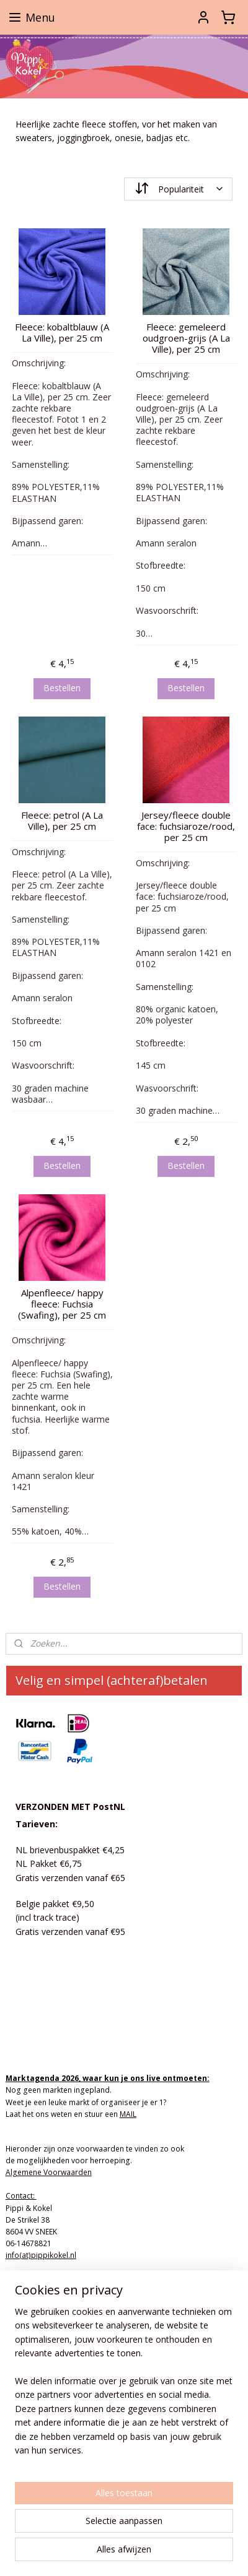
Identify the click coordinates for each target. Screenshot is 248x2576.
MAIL (128, 2114)
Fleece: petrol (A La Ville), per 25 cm (62, 820)
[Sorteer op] (178, 189)
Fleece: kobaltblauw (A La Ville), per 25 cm (62, 332)
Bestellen (62, 688)
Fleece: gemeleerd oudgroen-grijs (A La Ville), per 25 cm (186, 337)
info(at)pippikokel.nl (41, 2255)
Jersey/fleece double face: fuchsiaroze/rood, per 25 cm (186, 826)
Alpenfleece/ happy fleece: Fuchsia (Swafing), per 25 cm (62, 1303)
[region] (124, 2386)
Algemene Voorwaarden (49, 2172)
